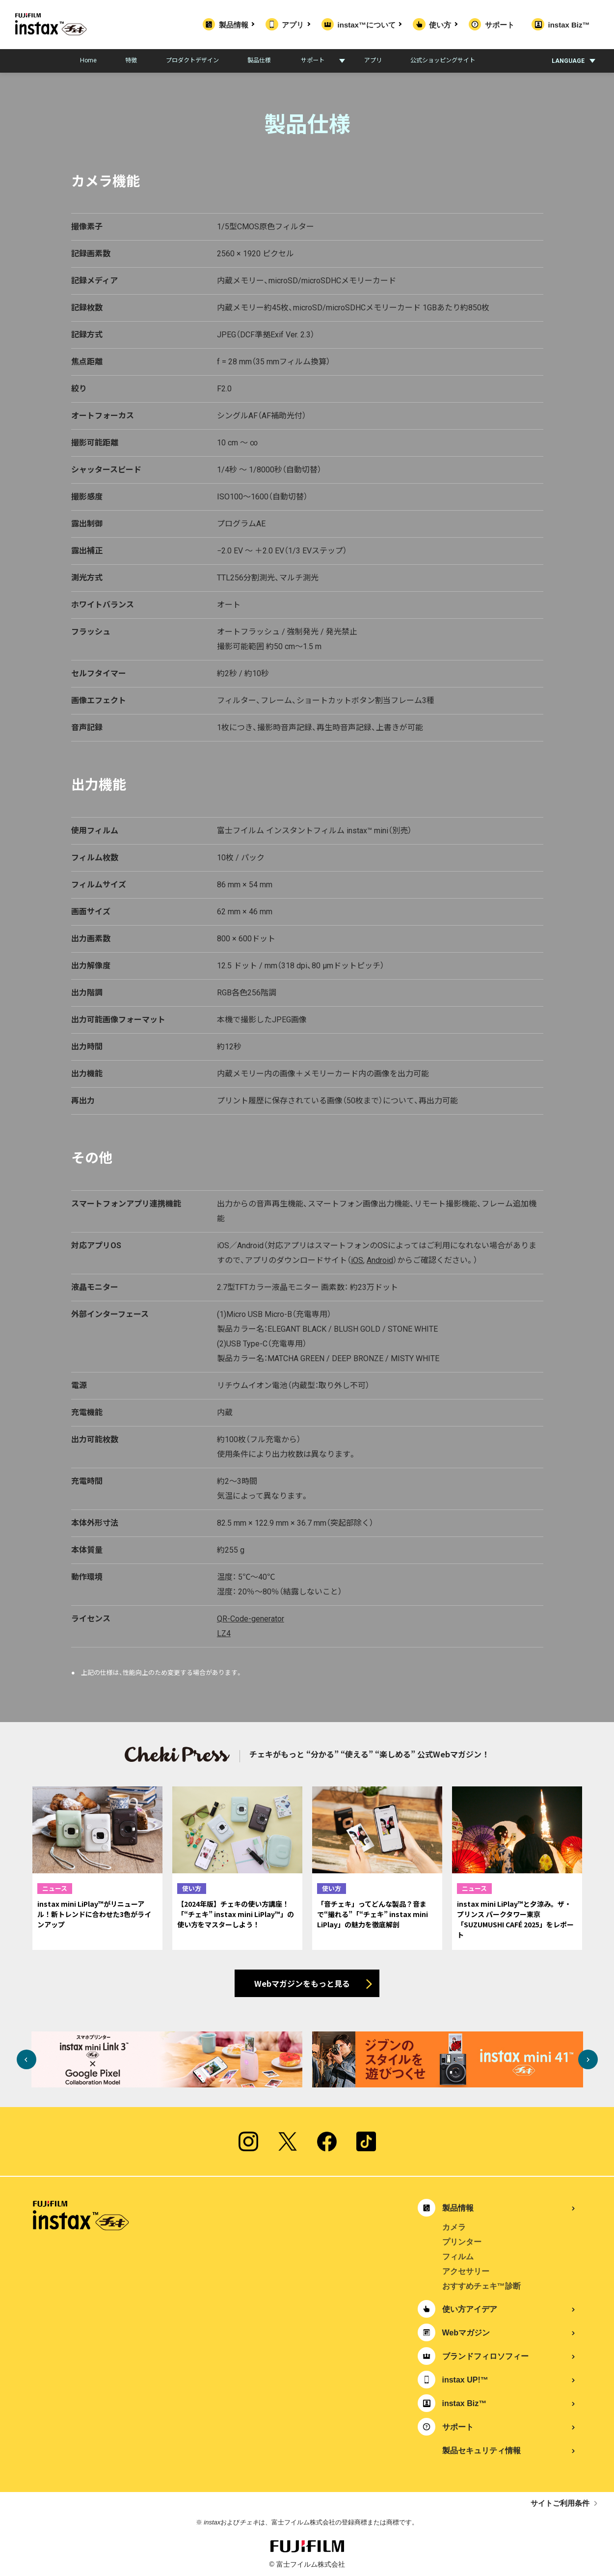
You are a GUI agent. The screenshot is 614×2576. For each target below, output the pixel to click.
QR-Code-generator (250, 1618)
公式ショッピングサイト (442, 60)
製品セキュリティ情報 (481, 2450)
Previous (26, 2059)
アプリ (295, 25)
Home (88, 60)
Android (380, 1260)
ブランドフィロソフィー (485, 2356)
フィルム (458, 2256)
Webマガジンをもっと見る (302, 1983)
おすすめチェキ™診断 (481, 2286)
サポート (499, 25)
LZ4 (224, 1633)
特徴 (131, 60)
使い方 (442, 25)
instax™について (369, 25)
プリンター (461, 2242)
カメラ (454, 2227)
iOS (357, 1260)
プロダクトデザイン (192, 60)
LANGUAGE (568, 60)
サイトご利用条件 (560, 2503)
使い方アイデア (469, 2309)
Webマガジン (466, 2333)
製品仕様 (259, 60)
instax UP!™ (465, 2380)
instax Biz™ (568, 25)
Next (588, 2059)
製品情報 (235, 25)
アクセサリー (465, 2271)
